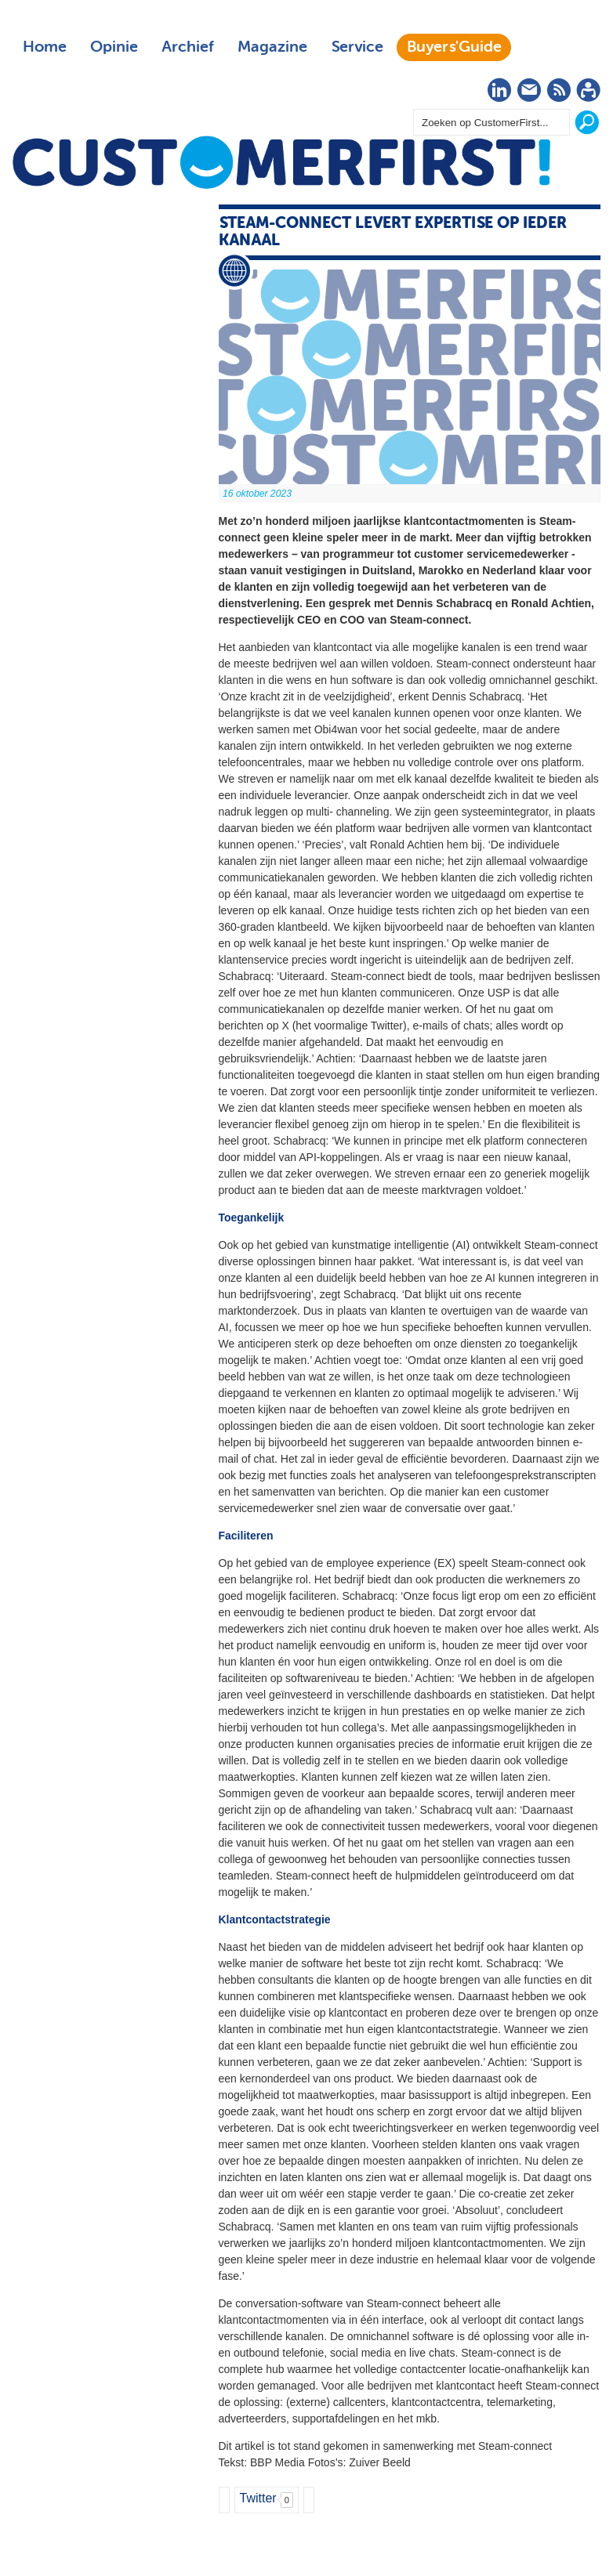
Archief (187, 47)
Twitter (258, 2498)
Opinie (114, 47)
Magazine (272, 47)
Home (45, 47)
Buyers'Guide (454, 47)
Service (357, 47)
